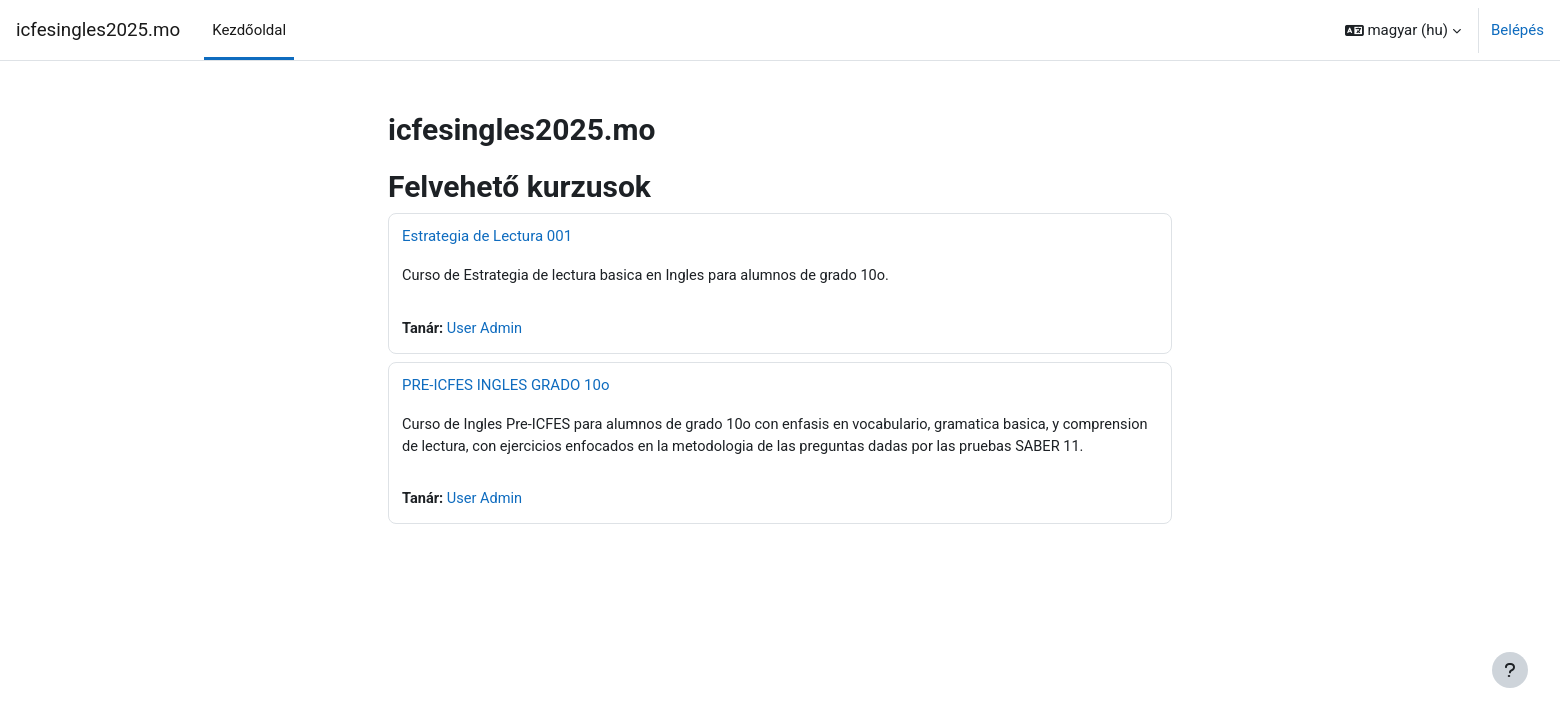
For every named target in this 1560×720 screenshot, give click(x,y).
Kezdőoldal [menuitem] (249, 30)
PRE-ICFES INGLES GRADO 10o (505, 386)
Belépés (1517, 30)
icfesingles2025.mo (98, 30)
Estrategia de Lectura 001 (487, 236)
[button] (1403, 30)
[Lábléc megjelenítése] (1510, 670)
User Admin (487, 330)
